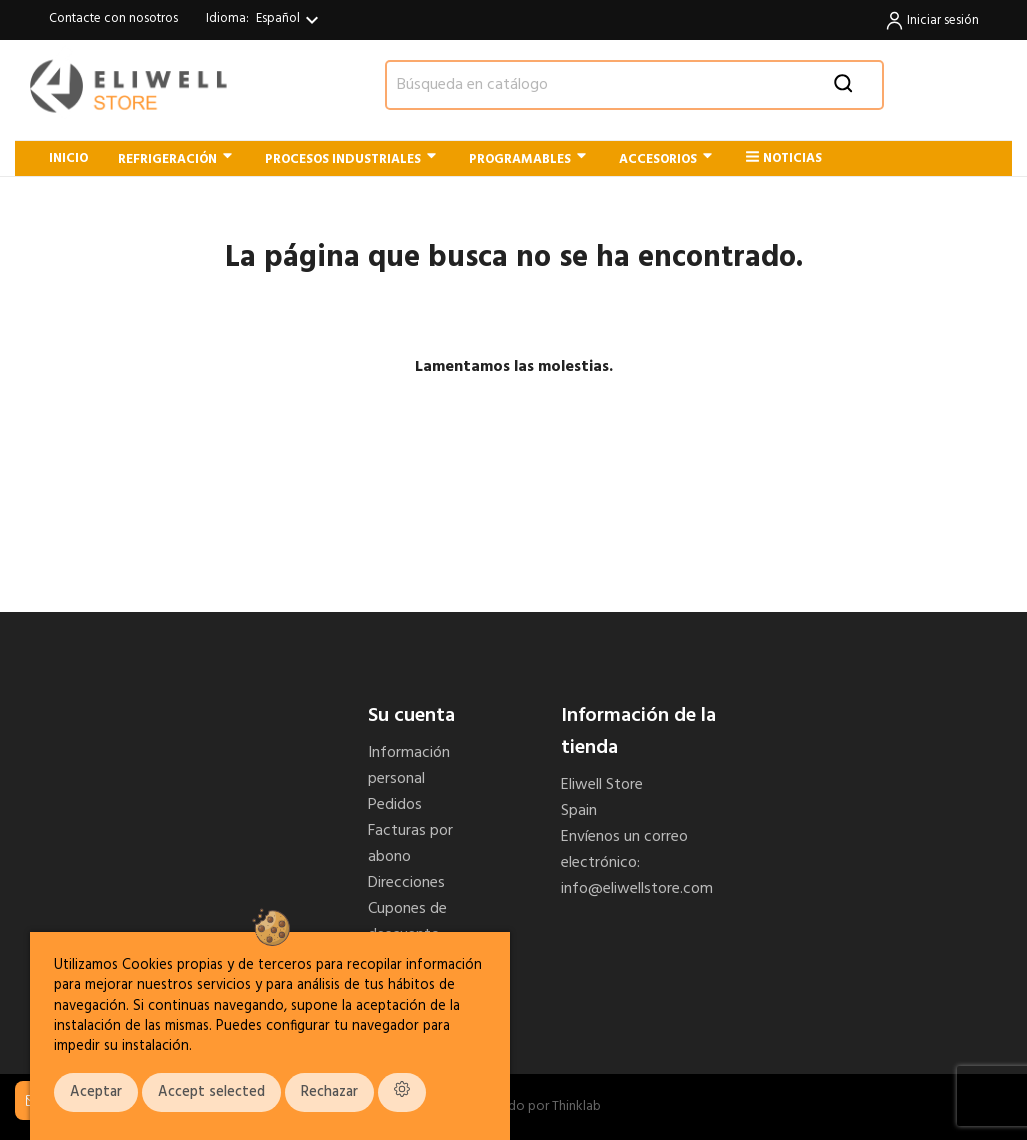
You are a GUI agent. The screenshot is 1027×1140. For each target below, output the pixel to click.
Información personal (409, 766)
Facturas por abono (410, 844)
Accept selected (211, 1092)
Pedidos (395, 805)
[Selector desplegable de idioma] (290, 20)
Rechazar (329, 1092)
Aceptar (96, 1092)
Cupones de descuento (407, 922)
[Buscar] (634, 85)
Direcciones (406, 883)
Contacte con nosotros (113, 18)
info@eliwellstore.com (637, 889)
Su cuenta (411, 716)
